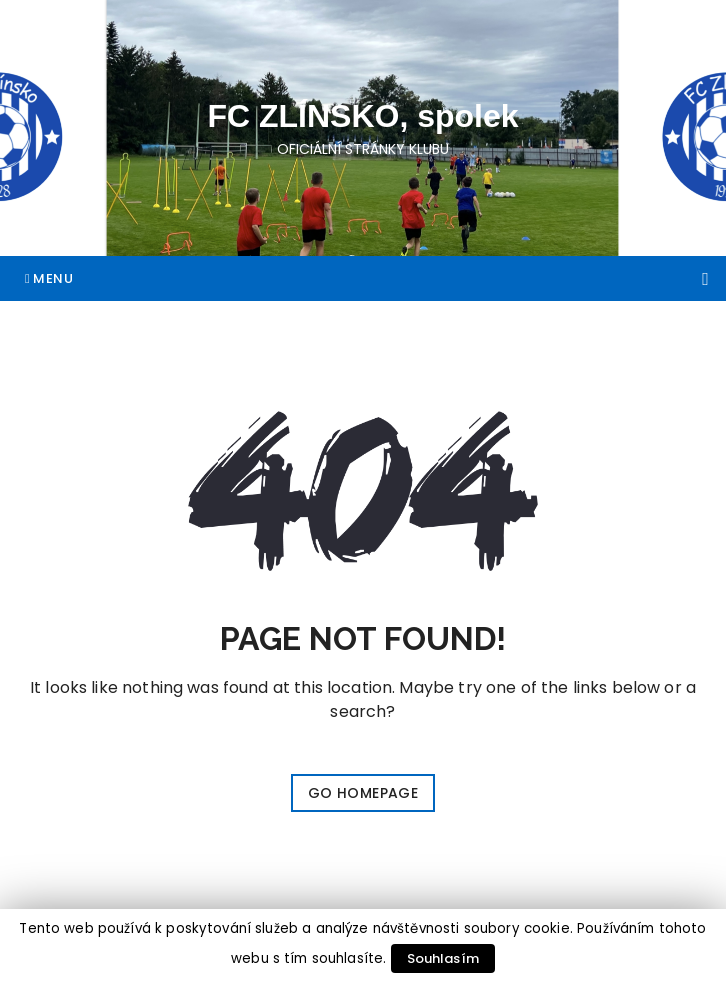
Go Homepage (363, 793)
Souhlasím (443, 958)
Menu (49, 278)
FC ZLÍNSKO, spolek (362, 116)
